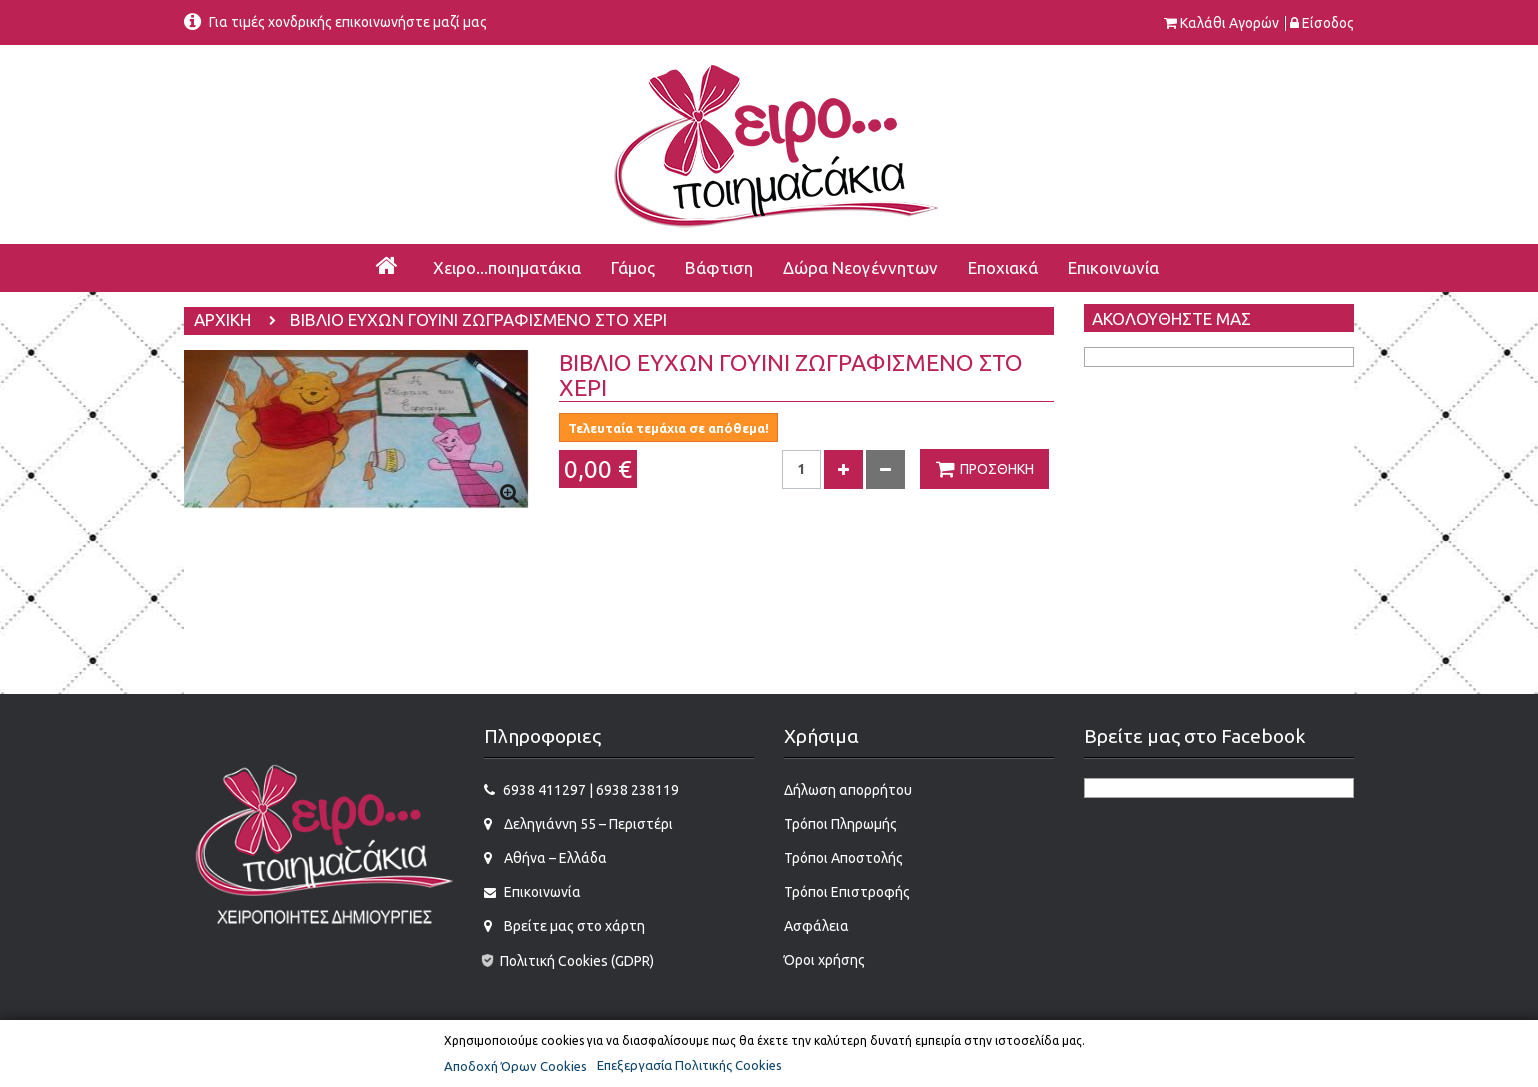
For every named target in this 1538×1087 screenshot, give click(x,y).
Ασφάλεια (816, 926)
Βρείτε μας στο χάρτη (573, 926)
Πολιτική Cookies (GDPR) (567, 961)
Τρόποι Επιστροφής (847, 892)
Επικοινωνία (541, 892)
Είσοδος (1328, 23)
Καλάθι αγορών (1229, 23)
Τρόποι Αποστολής (843, 858)
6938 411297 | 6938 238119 (591, 790)
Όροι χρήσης (824, 960)
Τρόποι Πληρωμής (840, 824)
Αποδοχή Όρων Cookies (515, 1066)
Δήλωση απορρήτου (848, 790)
